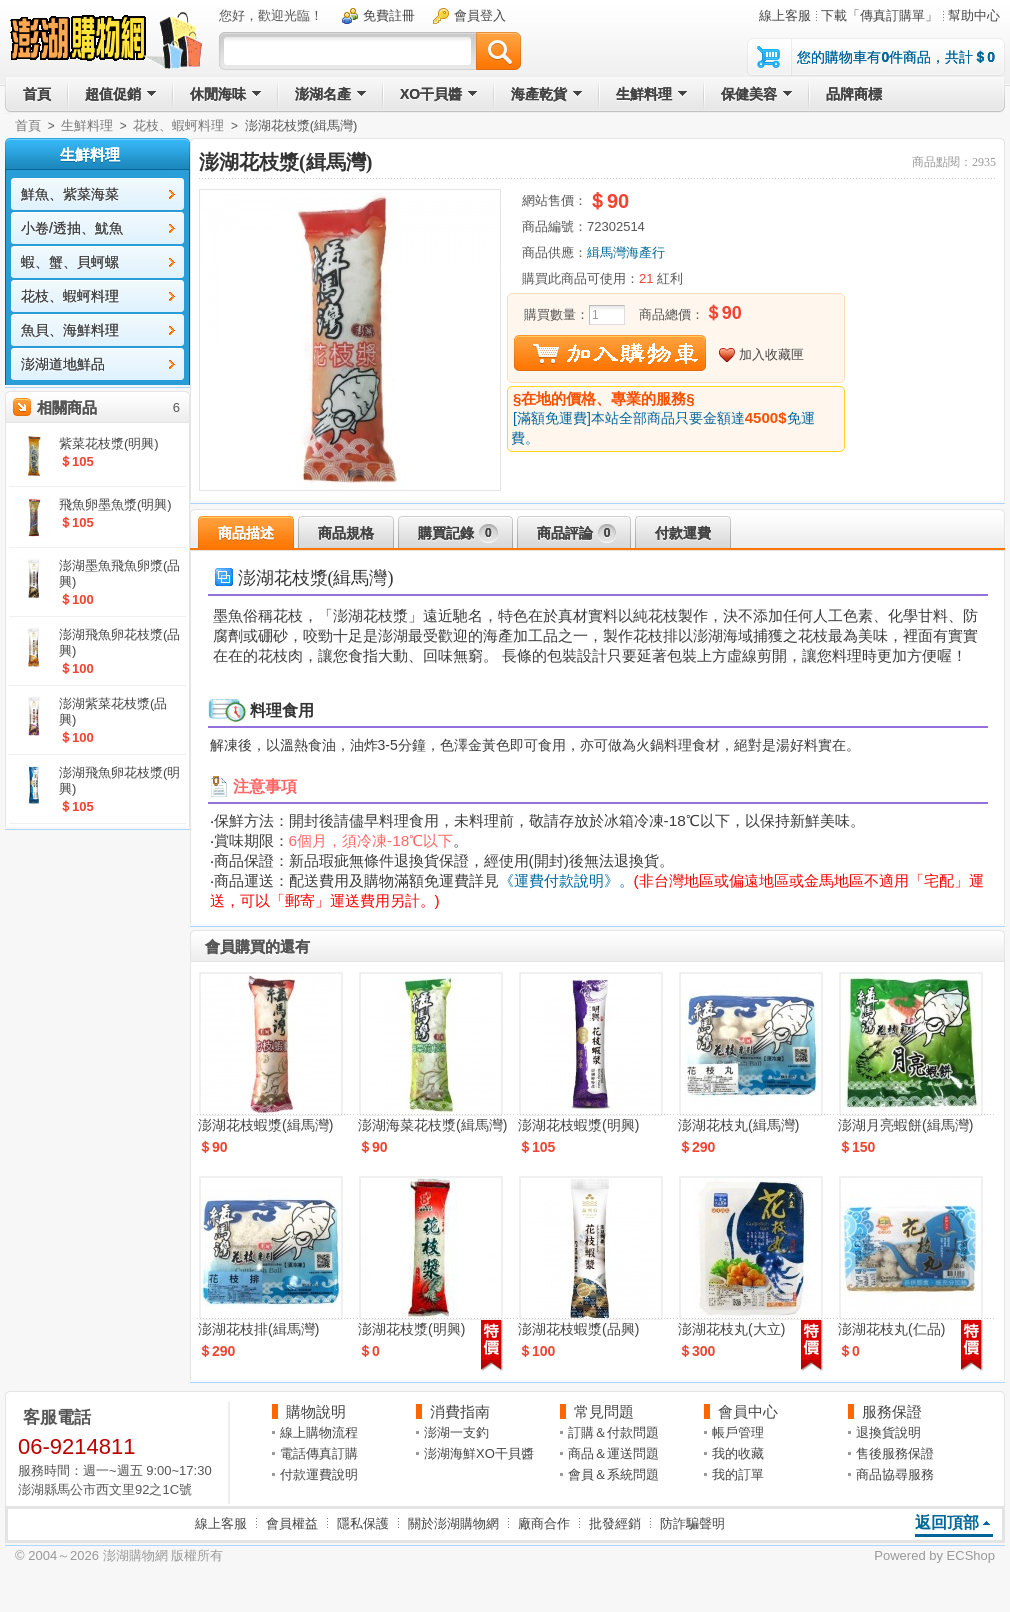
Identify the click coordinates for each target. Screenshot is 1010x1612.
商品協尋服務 (895, 1474)
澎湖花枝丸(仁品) (891, 1329)
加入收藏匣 (771, 354)
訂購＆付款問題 (613, 1432)
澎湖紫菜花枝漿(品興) (113, 711)
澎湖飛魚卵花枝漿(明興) (119, 780)
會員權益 (292, 1523)
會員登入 (480, 15)
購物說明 (316, 1411)
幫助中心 (974, 15)
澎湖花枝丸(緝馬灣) (738, 1125)
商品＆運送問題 (613, 1453)
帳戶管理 (738, 1432)
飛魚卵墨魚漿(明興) (115, 504)
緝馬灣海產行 (626, 252)
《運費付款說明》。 (566, 880)
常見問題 (604, 1411)
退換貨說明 (888, 1432)
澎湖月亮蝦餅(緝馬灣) (905, 1125)
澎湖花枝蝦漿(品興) (578, 1329)
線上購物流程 (319, 1432)
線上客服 (785, 15)
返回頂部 (947, 1522)
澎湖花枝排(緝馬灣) (258, 1329)
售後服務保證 (895, 1453)
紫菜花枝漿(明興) (109, 443)
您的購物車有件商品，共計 (896, 57)
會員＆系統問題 (613, 1474)
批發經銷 (615, 1523)
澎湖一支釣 (456, 1432)
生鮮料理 (87, 125)
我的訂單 (738, 1474)
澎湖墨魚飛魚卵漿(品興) (119, 573)
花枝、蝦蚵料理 (178, 125)
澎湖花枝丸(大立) (731, 1329)
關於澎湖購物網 (453, 1523)
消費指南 (460, 1411)
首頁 (28, 125)
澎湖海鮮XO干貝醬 (479, 1453)
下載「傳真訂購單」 (879, 15)
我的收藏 (738, 1453)
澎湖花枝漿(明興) (411, 1329)
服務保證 (892, 1411)
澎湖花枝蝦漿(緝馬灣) (265, 1125)
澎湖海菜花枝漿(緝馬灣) (432, 1125)
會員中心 (748, 1411)
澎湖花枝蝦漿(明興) (578, 1125)
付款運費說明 (319, 1474)
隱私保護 (363, 1523)
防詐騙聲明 (692, 1523)
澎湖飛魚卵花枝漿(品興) (119, 642)
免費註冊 (389, 15)
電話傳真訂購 (319, 1453)
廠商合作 (544, 1523)
